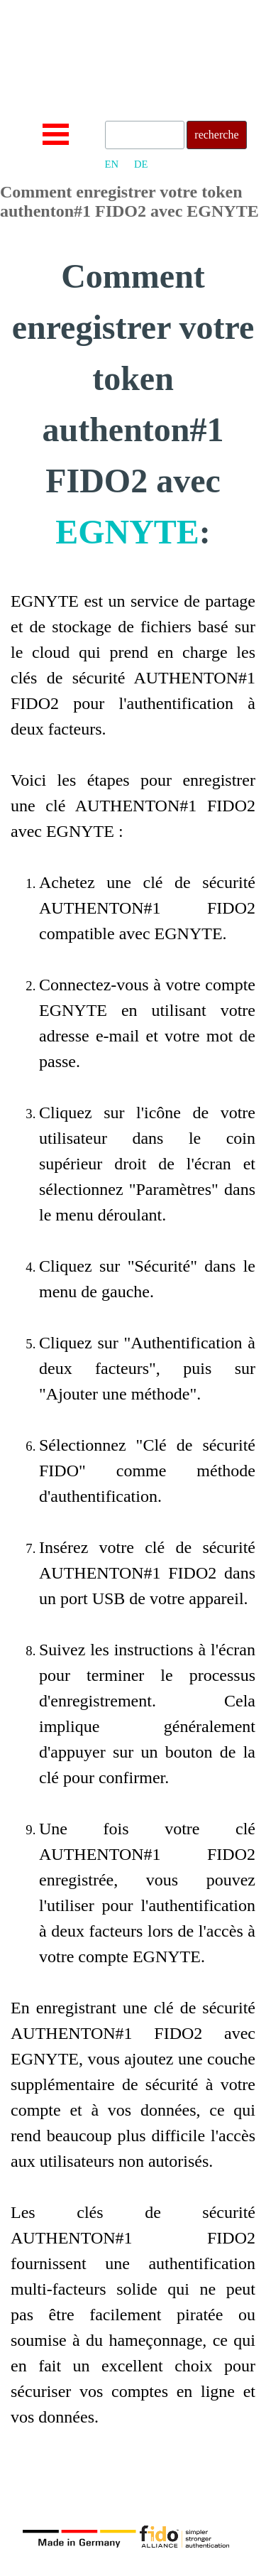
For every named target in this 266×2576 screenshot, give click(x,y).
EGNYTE (127, 532)
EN (112, 164)
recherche (216, 135)
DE (141, 164)
